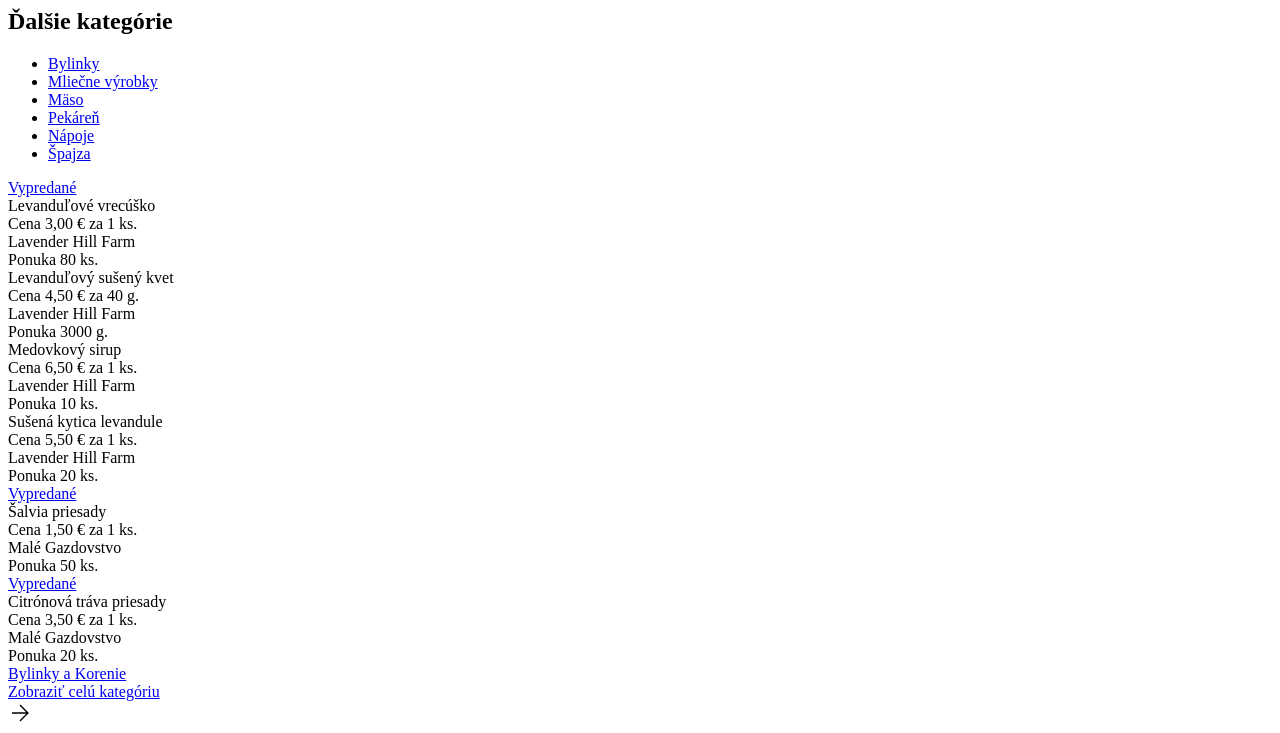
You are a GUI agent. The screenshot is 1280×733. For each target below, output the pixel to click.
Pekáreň (74, 117)
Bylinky (74, 63)
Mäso (66, 99)
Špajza (69, 153)
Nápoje (71, 135)
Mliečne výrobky (103, 81)
